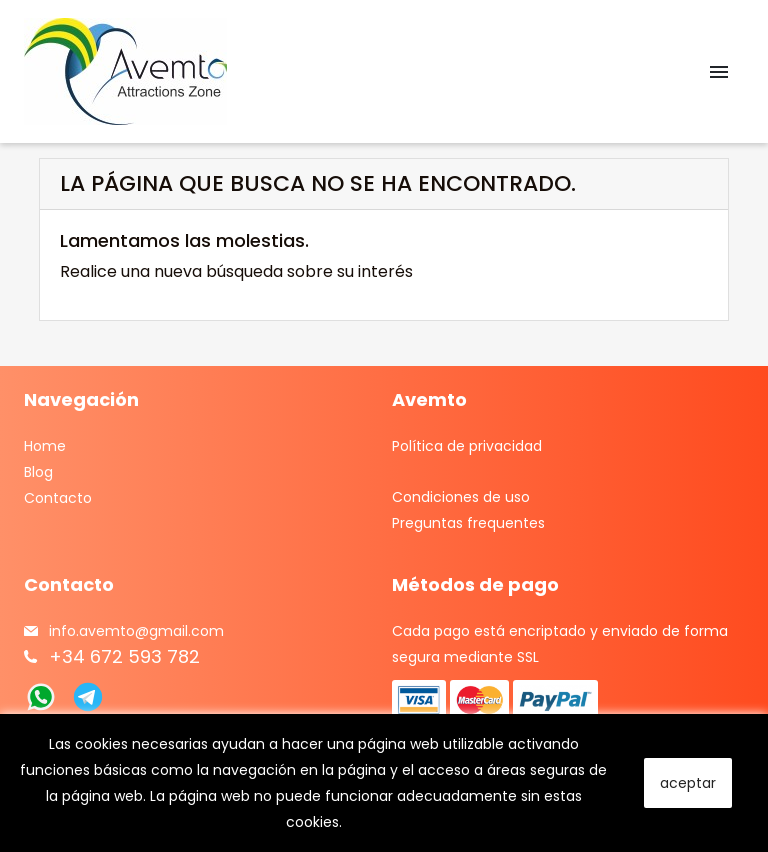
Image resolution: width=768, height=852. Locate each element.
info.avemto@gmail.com (136, 631)
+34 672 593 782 (124, 656)
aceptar (688, 783)
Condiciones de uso (461, 497)
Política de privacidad (467, 446)
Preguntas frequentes (468, 523)
